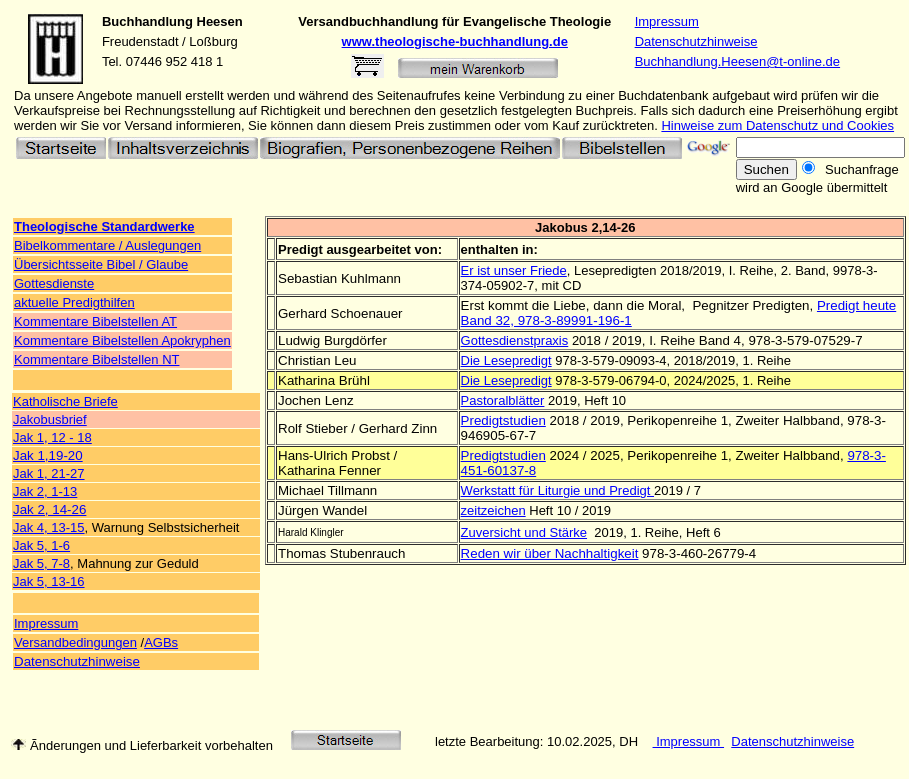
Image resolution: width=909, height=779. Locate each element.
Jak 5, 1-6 (41, 545)
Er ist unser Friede (514, 270)
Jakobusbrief (50, 419)
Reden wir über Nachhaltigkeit (550, 553)
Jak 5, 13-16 (49, 581)
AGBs (161, 642)
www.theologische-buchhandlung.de (455, 41)
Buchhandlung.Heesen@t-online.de (737, 61)
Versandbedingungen (75, 642)
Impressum (667, 21)
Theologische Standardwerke (104, 226)
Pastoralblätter (503, 400)
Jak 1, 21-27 (49, 473)
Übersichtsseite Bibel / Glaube (101, 264)
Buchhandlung (147, 21)
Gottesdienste (54, 283)
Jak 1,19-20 (48, 455)
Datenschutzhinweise (696, 41)
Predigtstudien (503, 420)
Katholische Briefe (65, 401)
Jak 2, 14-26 (49, 509)
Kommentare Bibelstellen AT (95, 321)
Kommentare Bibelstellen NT (96, 359)
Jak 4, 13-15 (49, 527)
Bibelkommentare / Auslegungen (107, 245)
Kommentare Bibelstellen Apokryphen (122, 340)
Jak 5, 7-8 (41, 563)
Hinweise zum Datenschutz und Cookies (777, 125)
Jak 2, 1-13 (45, 491)
